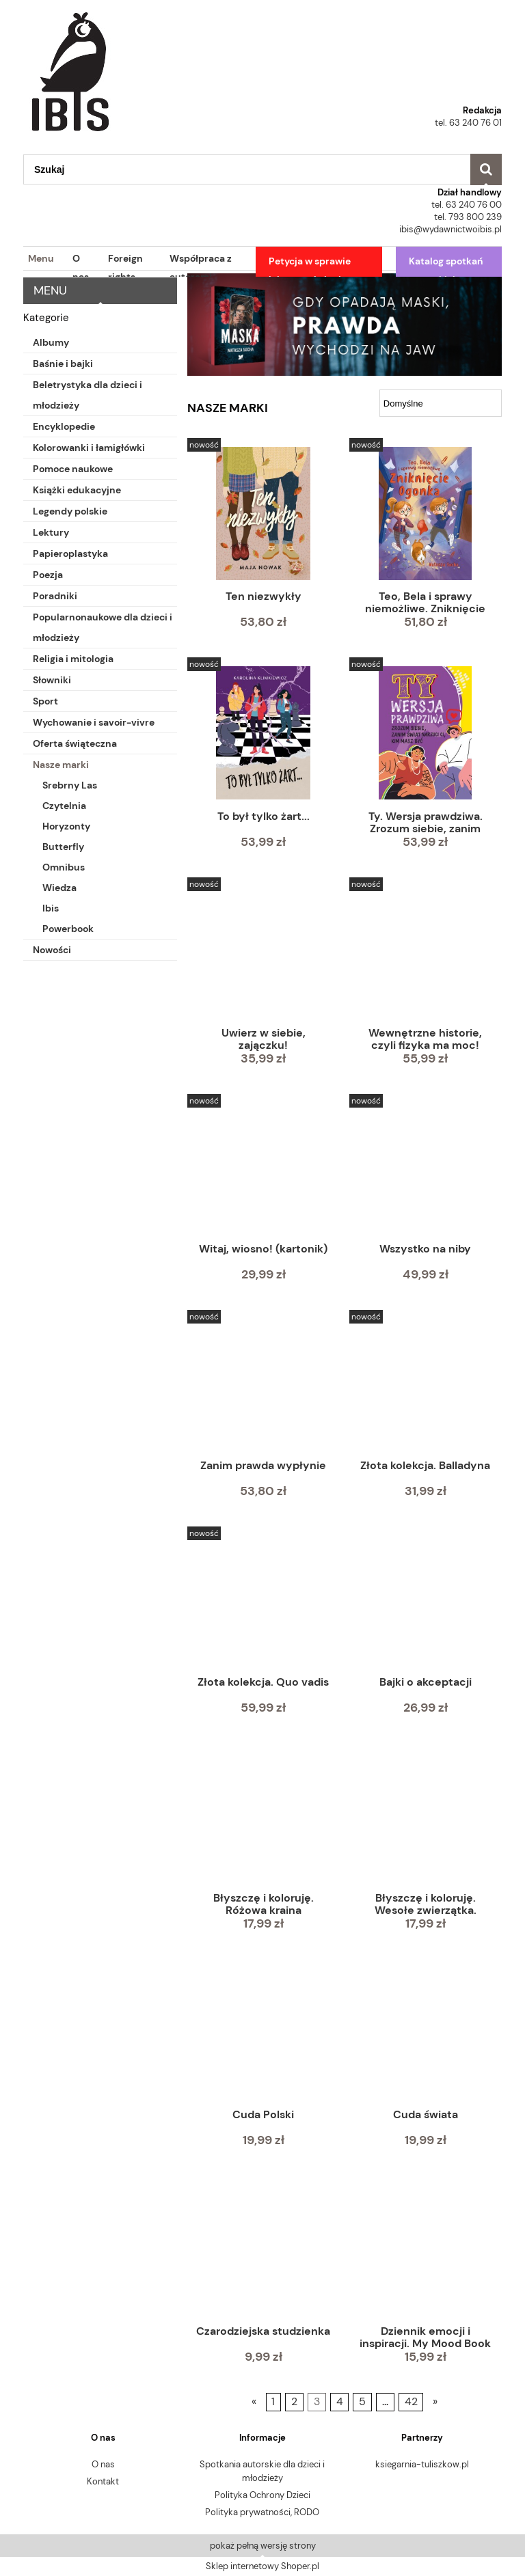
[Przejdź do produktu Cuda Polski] (263, 2033)
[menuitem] (38, 259)
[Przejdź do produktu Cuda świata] (425, 2033)
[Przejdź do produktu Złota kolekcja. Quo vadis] (263, 1600)
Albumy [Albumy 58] (51, 342)
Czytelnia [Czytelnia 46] (64, 805)
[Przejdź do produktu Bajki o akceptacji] (425, 1600)
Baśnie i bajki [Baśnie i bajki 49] (63, 363)
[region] (344, 324)
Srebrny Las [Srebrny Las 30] (69, 785)
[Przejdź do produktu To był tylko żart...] (263, 732)
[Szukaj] (486, 169)
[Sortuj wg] (440, 403)
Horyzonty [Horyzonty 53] (66, 826)
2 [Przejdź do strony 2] (294, 2402)
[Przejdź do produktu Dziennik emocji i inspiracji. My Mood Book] (425, 2249)
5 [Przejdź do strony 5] (362, 2402)
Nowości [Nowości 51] (52, 950)
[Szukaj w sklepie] (246, 169)
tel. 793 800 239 (468, 217)
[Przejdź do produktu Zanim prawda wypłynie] (263, 1384)
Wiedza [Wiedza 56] (59, 887)
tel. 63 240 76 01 (468, 122)
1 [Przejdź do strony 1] (273, 2402)
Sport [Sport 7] (45, 701)
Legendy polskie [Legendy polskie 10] (70, 511)
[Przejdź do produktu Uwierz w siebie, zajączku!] (263, 951)
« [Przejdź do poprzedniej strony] (254, 2402)
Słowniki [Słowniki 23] (52, 680)
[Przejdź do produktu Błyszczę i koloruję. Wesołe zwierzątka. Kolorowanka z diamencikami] (425, 1817)
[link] (344, 324)
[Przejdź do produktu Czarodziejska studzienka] (263, 2249)
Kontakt (103, 2481)
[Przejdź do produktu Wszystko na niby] (425, 1168)
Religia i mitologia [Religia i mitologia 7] (73, 659)
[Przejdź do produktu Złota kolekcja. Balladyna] (425, 1384)
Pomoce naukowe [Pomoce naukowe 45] (73, 469)
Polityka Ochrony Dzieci (262, 2495)
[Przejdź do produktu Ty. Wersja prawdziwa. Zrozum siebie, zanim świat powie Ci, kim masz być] (425, 732)
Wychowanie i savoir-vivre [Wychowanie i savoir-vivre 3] (93, 722)
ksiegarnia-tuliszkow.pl (422, 2464)
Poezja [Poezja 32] (48, 574)
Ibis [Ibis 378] (50, 908)
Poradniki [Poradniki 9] (55, 596)
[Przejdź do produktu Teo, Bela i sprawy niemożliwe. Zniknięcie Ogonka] (425, 513)
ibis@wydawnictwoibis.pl (450, 229)
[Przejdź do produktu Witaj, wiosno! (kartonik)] (263, 1168)
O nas (103, 2464)
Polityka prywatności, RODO (262, 2512)
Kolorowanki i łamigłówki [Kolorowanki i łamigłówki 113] (89, 447)
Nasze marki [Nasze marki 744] (61, 764)
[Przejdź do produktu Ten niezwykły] (263, 513)
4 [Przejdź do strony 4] (339, 2402)
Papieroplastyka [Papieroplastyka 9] (70, 553)
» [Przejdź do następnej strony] (435, 2402)
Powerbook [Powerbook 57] (68, 928)
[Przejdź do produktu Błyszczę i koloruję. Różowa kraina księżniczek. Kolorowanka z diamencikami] (263, 1817)
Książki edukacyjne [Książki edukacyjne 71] (77, 490)
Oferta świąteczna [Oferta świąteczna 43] (75, 743)
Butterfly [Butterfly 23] (63, 846)
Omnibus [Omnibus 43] (63, 867)
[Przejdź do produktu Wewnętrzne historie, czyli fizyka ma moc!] (425, 951)
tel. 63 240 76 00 (466, 204)
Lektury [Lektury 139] (51, 532)
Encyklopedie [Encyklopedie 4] (64, 426)
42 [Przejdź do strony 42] (411, 2402)
